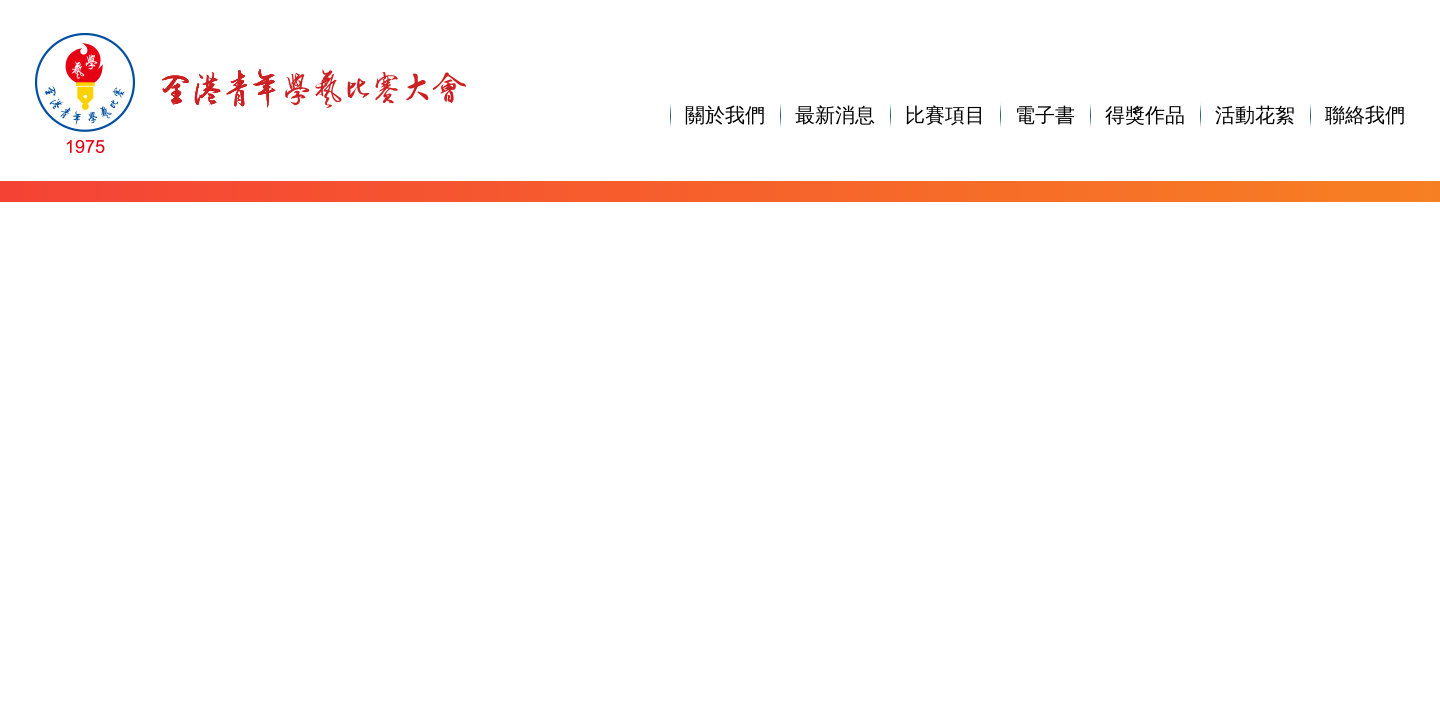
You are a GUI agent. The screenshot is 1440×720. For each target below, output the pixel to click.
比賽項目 (945, 115)
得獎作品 (1145, 115)
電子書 (1045, 115)
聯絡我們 (1365, 115)
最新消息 (835, 115)
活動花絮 (1255, 115)
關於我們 (725, 115)
